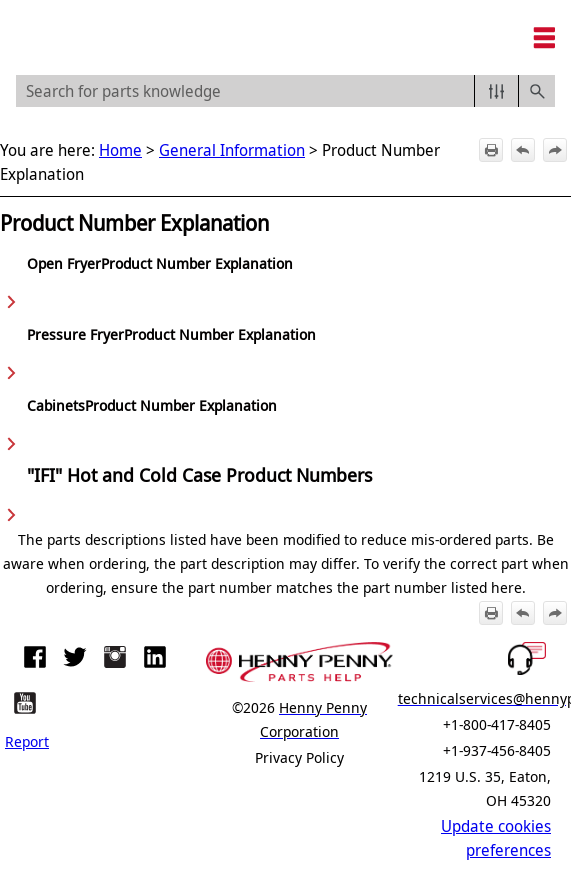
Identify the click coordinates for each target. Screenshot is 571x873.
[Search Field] (285, 91)
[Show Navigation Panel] (544, 38)
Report (27, 741)
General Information (232, 150)
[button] (496, 91)
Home (120, 150)
